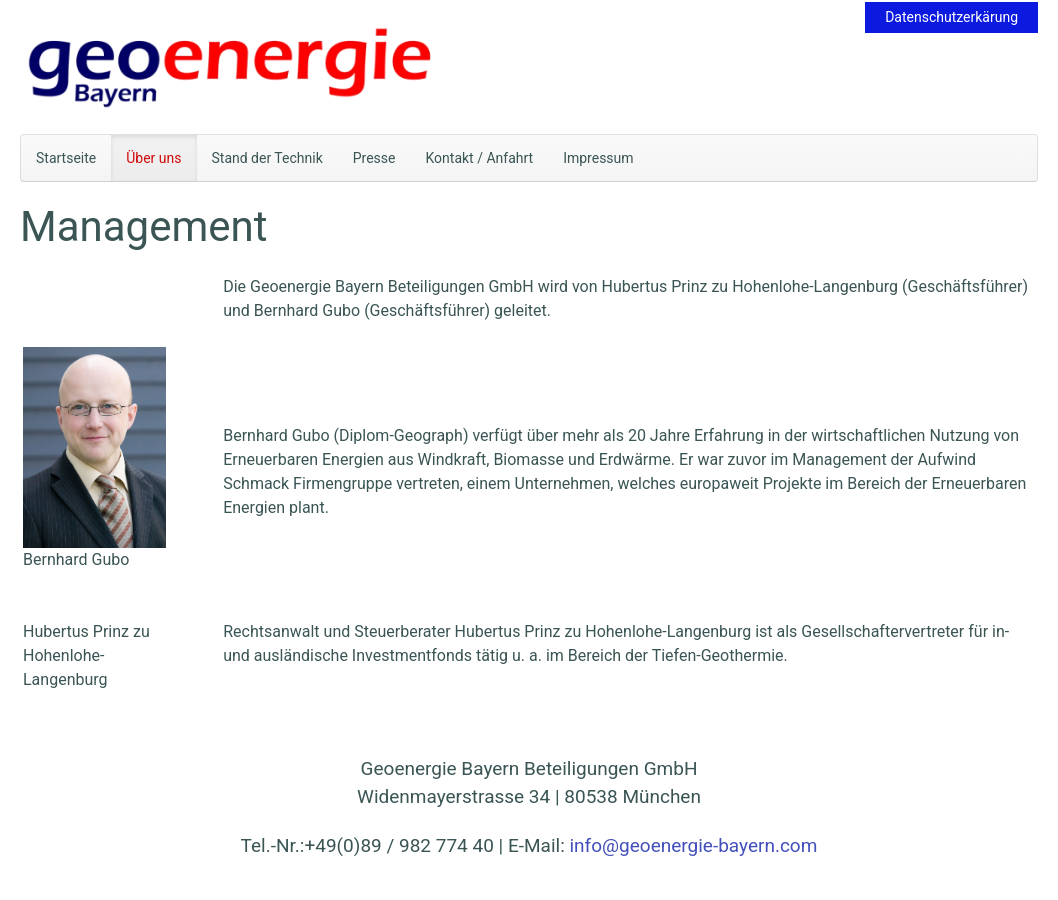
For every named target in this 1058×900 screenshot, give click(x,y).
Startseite (66, 158)
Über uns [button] (153, 158)
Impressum (598, 158)
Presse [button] (374, 158)
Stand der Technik (267, 158)
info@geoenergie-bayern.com (693, 845)
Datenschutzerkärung (951, 17)
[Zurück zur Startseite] (230, 67)
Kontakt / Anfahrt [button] (480, 158)
